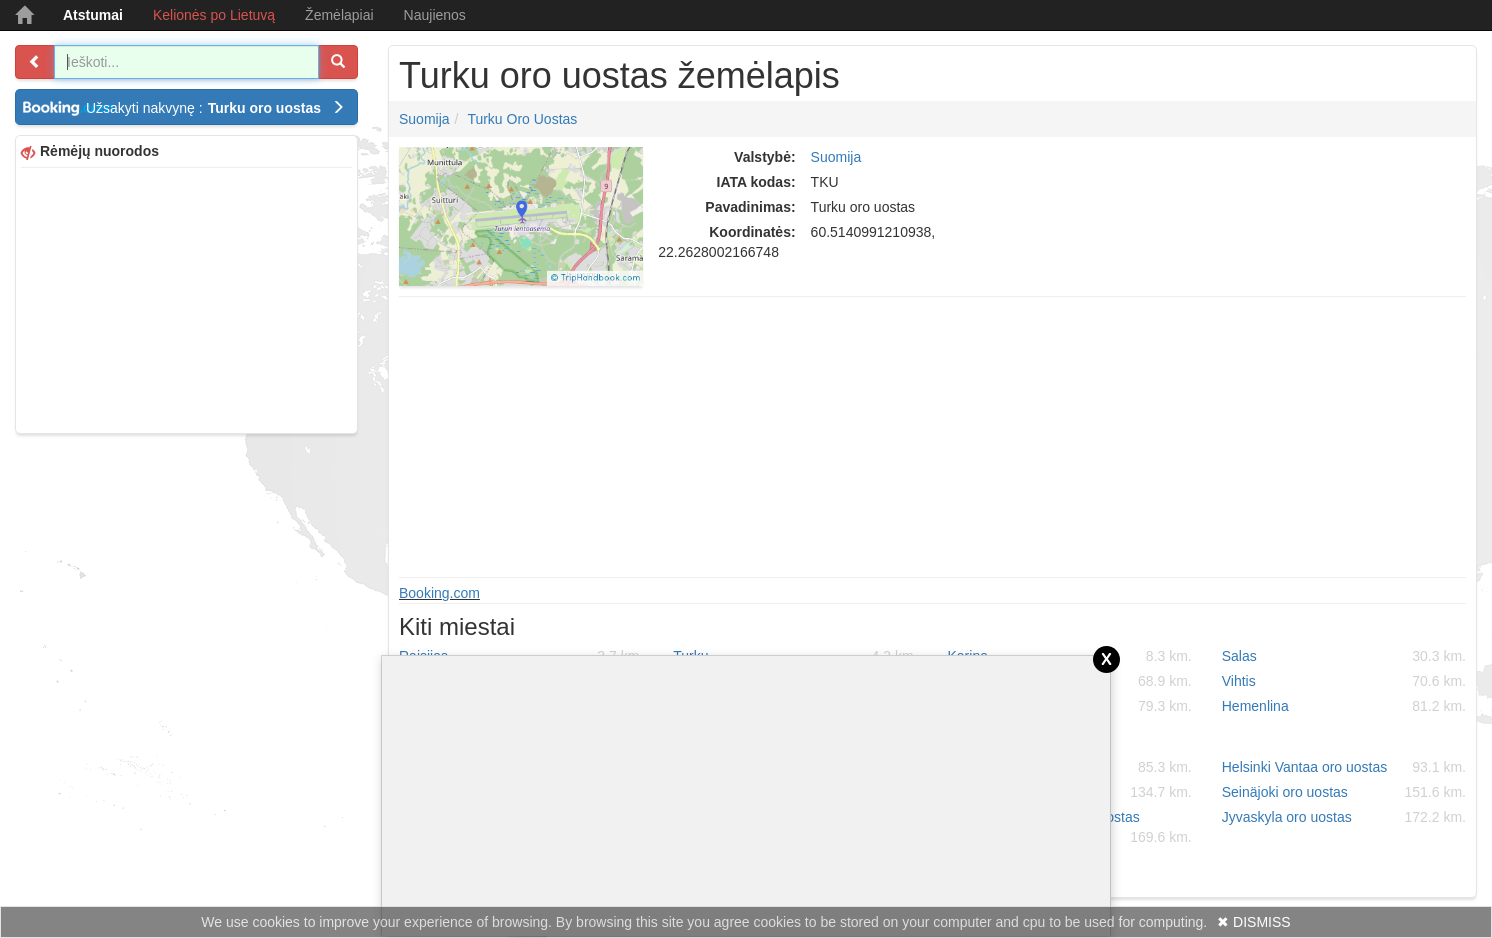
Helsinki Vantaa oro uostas (1344, 767)
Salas (1344, 656)
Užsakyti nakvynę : (215, 108)
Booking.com (439, 593)
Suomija (424, 119)
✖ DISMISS (1253, 922)
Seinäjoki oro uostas (1344, 792)
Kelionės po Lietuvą (214, 15)
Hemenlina (1344, 706)
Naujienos (435, 15)
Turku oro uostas (522, 119)
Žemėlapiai (339, 15)
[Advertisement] (186, 298)
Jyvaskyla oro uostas (1344, 817)
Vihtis (1344, 681)
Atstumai (93, 15)
